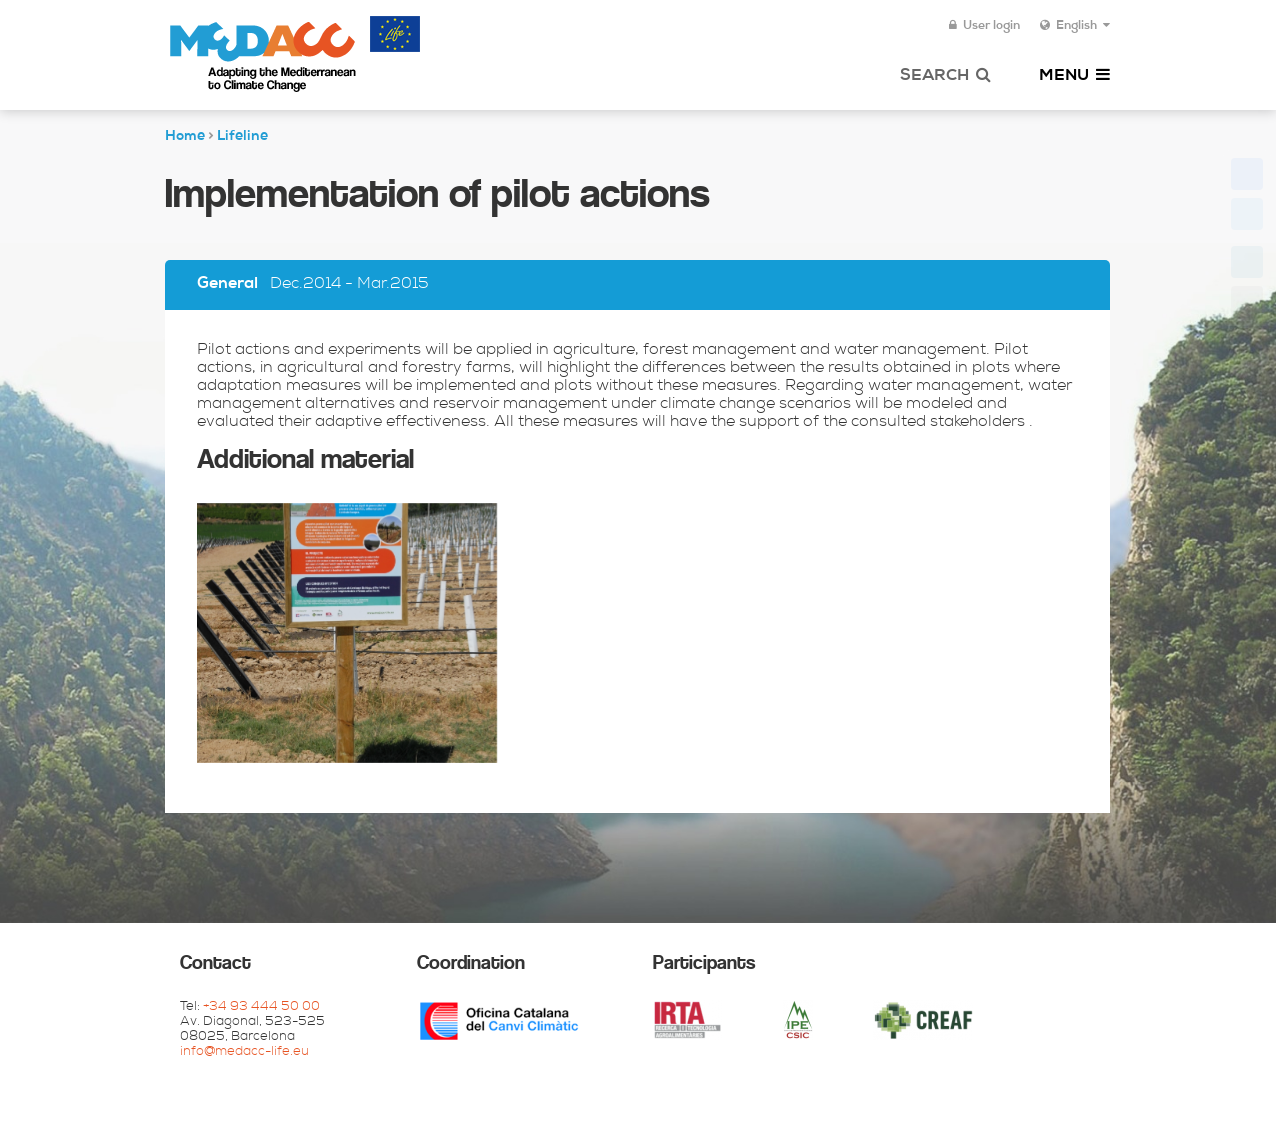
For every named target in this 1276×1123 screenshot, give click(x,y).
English (1075, 26)
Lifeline (242, 137)
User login (984, 26)
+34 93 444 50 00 (261, 1007)
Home (185, 137)
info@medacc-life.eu (244, 1052)
